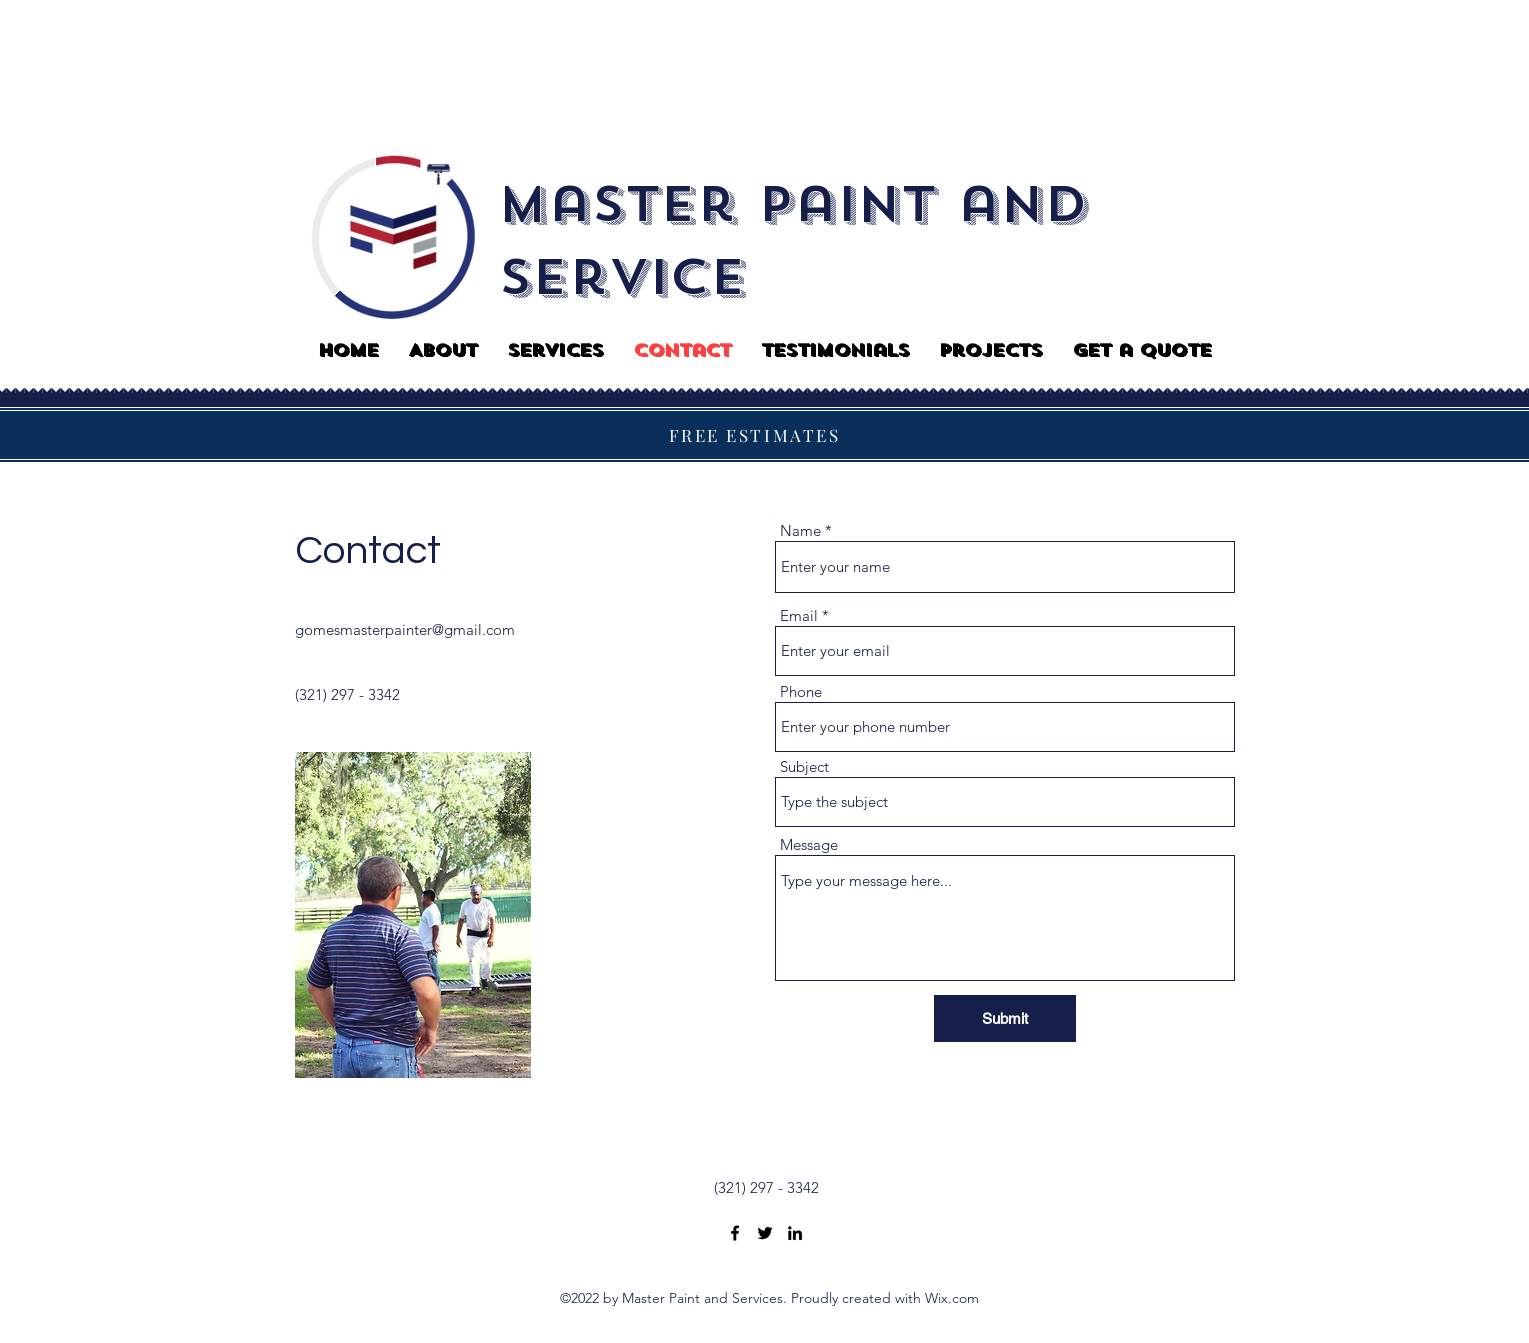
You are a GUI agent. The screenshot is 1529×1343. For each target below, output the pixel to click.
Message (809, 844)
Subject (804, 766)
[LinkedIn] (795, 1233)
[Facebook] (735, 1233)
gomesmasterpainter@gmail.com (405, 629)
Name (800, 530)
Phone (801, 691)
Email (799, 615)
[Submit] (1005, 1018)
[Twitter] (765, 1233)
